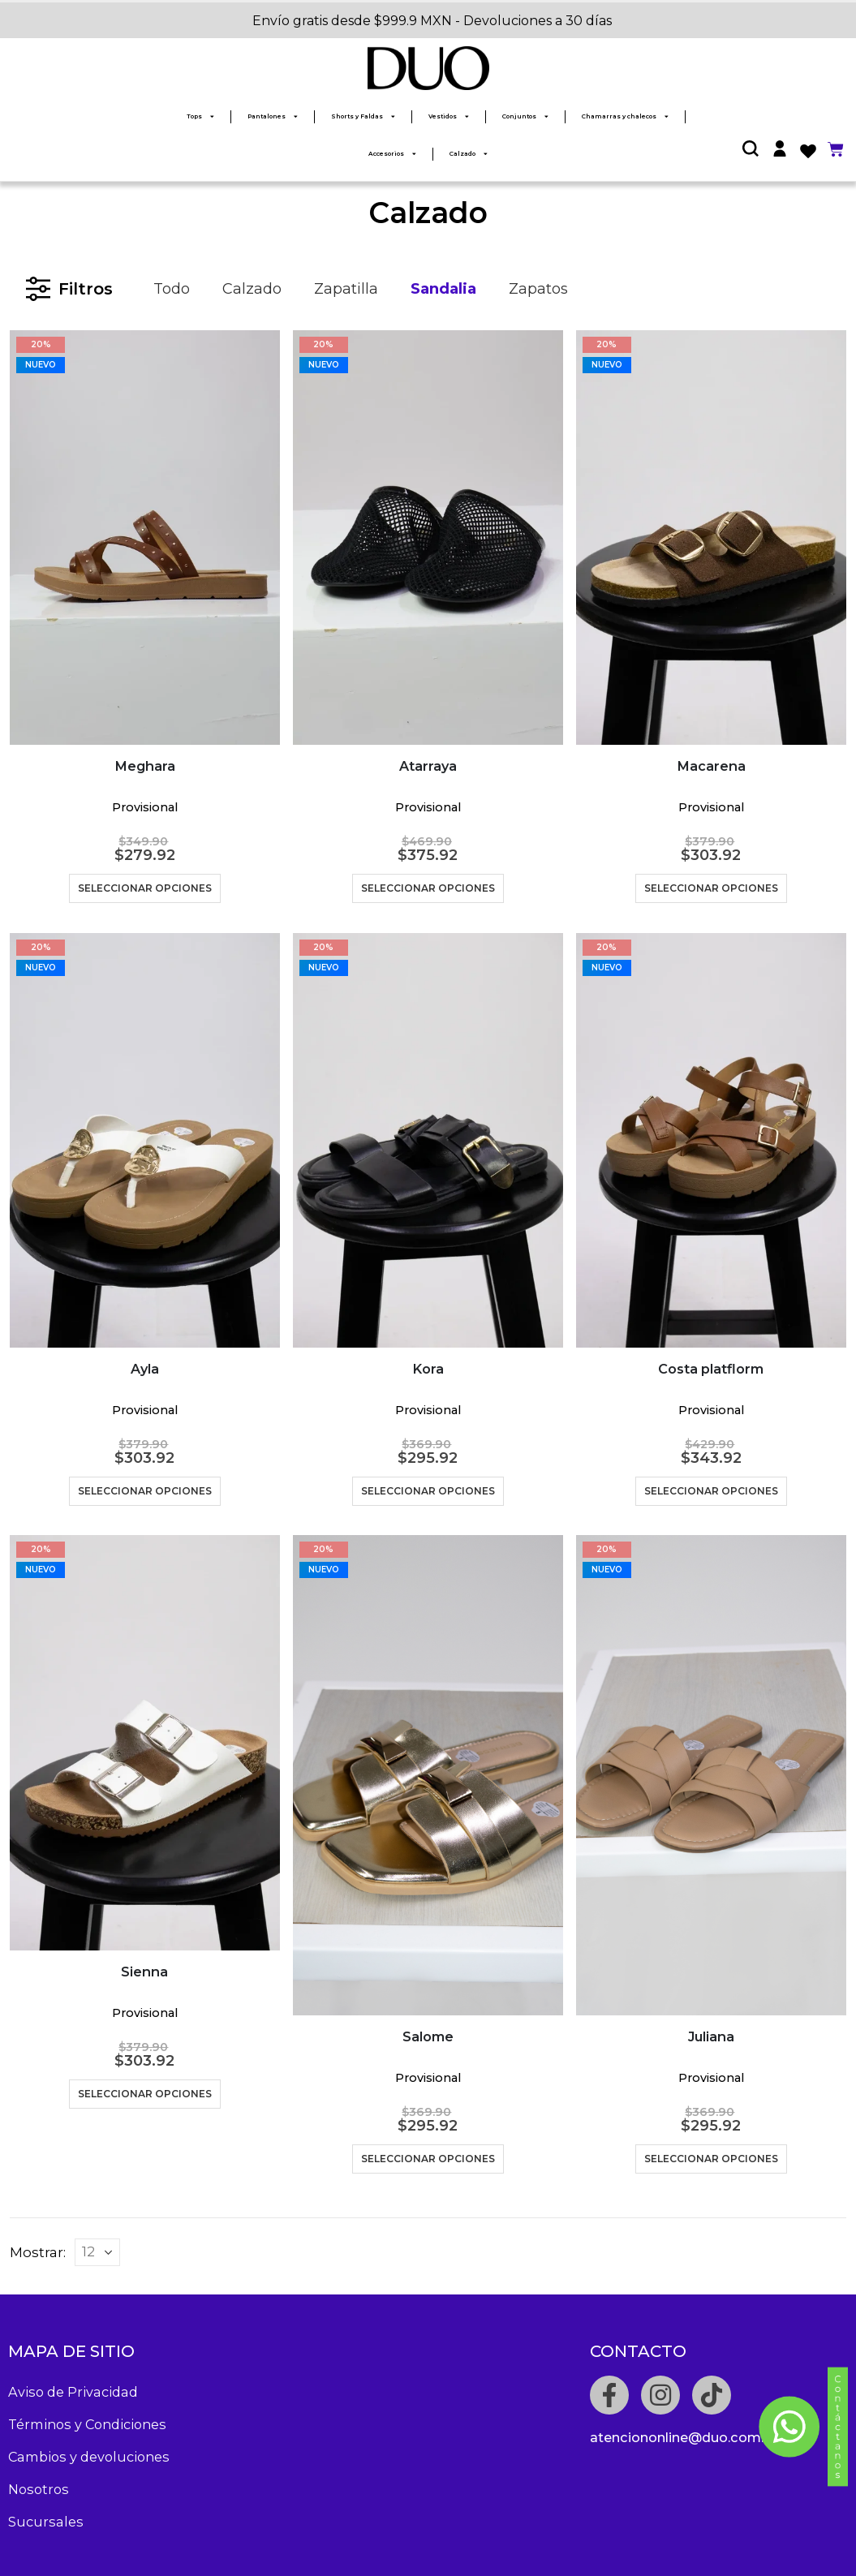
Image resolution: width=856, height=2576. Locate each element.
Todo (171, 289)
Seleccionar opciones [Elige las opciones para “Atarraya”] (428, 888)
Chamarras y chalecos (625, 116)
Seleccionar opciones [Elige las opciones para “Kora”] (428, 1491)
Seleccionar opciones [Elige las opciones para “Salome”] (428, 2158)
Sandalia (443, 289)
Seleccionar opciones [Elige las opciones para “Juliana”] (711, 2158)
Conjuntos (525, 116)
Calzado (469, 154)
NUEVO (40, 364)
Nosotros (38, 2489)
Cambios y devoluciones (89, 2457)
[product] (145, 537)
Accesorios (392, 154)
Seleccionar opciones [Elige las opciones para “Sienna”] (145, 2094)
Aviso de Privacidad (73, 2392)
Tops (200, 116)
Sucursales (46, 2522)
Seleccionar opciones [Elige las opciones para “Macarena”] (711, 888)
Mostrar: (38, 2252)
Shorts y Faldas (363, 116)
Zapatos (538, 289)
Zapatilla (346, 289)
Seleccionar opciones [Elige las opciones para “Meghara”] (145, 888)
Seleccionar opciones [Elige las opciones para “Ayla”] (145, 1491)
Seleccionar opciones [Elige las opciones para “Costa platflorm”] (711, 1491)
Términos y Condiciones (87, 2424)
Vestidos (448, 116)
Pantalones (272, 116)
